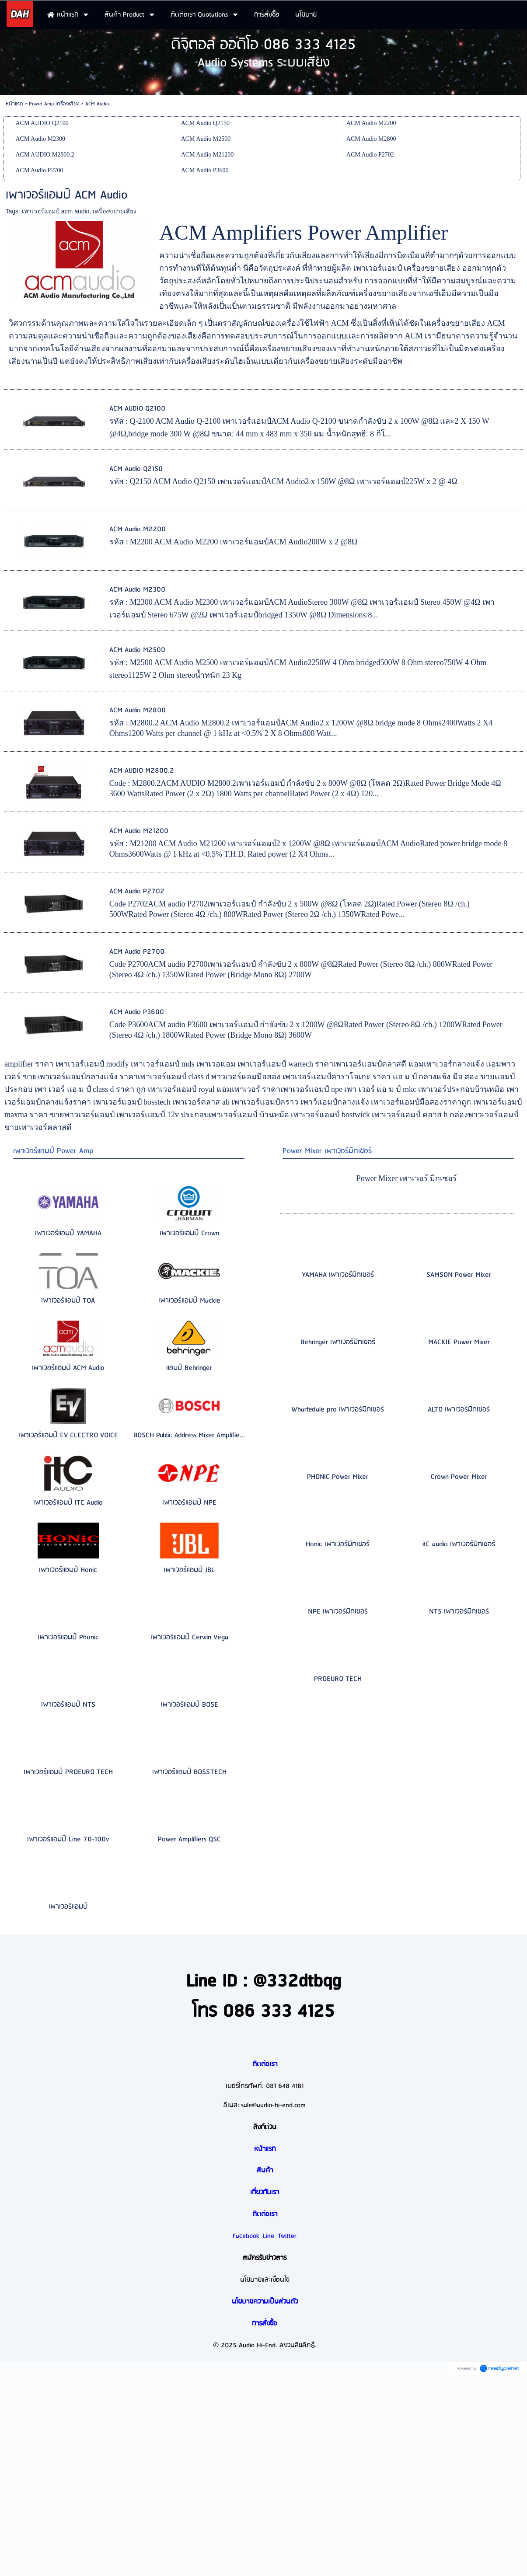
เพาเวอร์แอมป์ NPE (189, 1503)
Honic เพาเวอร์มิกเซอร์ (338, 1544)
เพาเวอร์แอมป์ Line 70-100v (68, 1839)
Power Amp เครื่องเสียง (54, 103)
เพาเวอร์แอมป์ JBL (189, 1570)
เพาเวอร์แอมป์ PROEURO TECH (68, 1772)
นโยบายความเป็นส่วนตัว (265, 2302)
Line (268, 2236)
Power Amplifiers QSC (189, 1839)
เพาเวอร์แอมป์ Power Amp (53, 1151)
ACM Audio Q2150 (136, 469)
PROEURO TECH (338, 1679)
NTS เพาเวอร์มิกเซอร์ (459, 1611)
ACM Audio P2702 (136, 891)
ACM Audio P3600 (136, 1012)
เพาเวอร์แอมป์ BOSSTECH (189, 1772)
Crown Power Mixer (459, 1477)
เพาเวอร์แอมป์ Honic (68, 1570)
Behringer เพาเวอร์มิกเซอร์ (337, 1342)
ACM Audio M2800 (137, 710)
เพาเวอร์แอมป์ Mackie (189, 1301)
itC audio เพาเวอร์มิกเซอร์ (458, 1544)
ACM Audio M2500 (137, 650)
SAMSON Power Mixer (458, 1275)
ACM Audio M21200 (138, 831)
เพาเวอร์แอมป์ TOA (68, 1301)
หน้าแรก (14, 103)
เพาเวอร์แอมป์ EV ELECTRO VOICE (68, 1435)
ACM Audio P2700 (136, 952)
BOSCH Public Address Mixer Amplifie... (189, 1435)
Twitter (287, 2236)
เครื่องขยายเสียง (114, 211)
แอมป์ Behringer (189, 1368)
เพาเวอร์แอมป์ (68, 1907)
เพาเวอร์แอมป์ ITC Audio (68, 1503)
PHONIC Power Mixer (337, 1477)
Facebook (246, 2236)
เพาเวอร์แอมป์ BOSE (189, 1705)
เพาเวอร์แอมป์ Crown (189, 1233)
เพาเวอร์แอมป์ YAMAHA (68, 1233)
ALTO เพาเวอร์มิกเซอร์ (459, 1409)
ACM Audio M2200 (137, 529)
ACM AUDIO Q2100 (137, 409)
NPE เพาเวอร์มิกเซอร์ (338, 1611)
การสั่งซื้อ (264, 2323)
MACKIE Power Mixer (459, 1342)
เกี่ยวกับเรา (264, 2192)
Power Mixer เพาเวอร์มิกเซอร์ (327, 1151)
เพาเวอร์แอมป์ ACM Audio (68, 1368)
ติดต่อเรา (264, 2064)
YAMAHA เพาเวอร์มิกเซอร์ (338, 1275)
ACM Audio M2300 (137, 590)
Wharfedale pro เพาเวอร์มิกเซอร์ (337, 1409)
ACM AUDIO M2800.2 (141, 771)
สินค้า (265, 2170)
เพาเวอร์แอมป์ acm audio (55, 211)
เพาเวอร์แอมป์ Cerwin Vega (189, 1637)
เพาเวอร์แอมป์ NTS (68, 1705)
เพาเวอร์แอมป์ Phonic (68, 1637)
